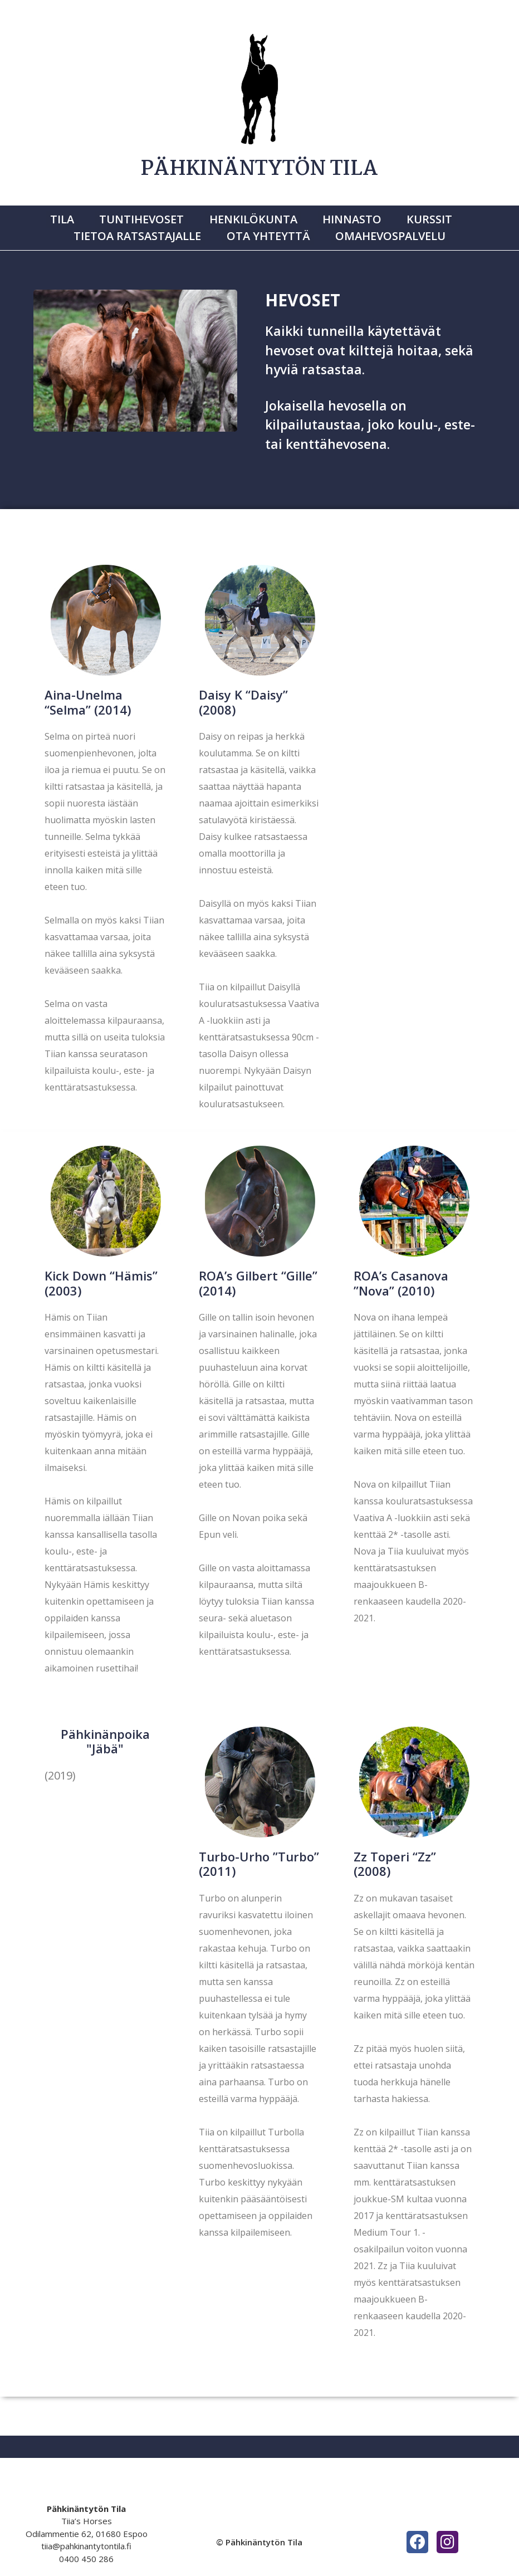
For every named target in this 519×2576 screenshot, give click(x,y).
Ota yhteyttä (268, 227)
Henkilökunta (253, 216)
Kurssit (412, 216)
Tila (79, 216)
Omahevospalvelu (382, 227)
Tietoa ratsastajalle (146, 227)
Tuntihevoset (150, 216)
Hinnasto (343, 216)
